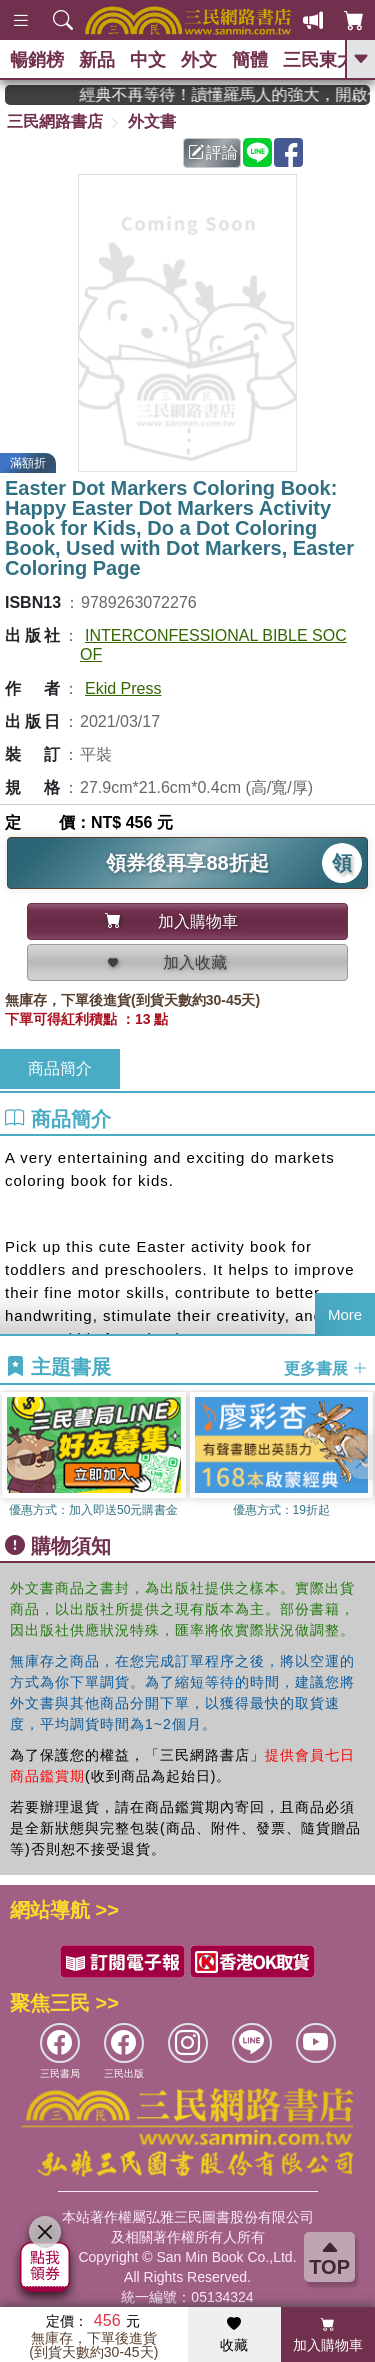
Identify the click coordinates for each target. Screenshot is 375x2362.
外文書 (152, 121)
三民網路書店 (55, 121)
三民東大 (319, 60)
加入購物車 (328, 2335)
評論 (213, 152)
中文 (148, 60)
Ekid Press (123, 688)
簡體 (250, 60)
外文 (199, 60)
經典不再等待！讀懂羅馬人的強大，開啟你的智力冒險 (243, 94)
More (345, 1314)
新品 (97, 60)
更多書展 (326, 1368)
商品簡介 (60, 1068)
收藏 (234, 2335)
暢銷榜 (37, 60)
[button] (360, 1457)
